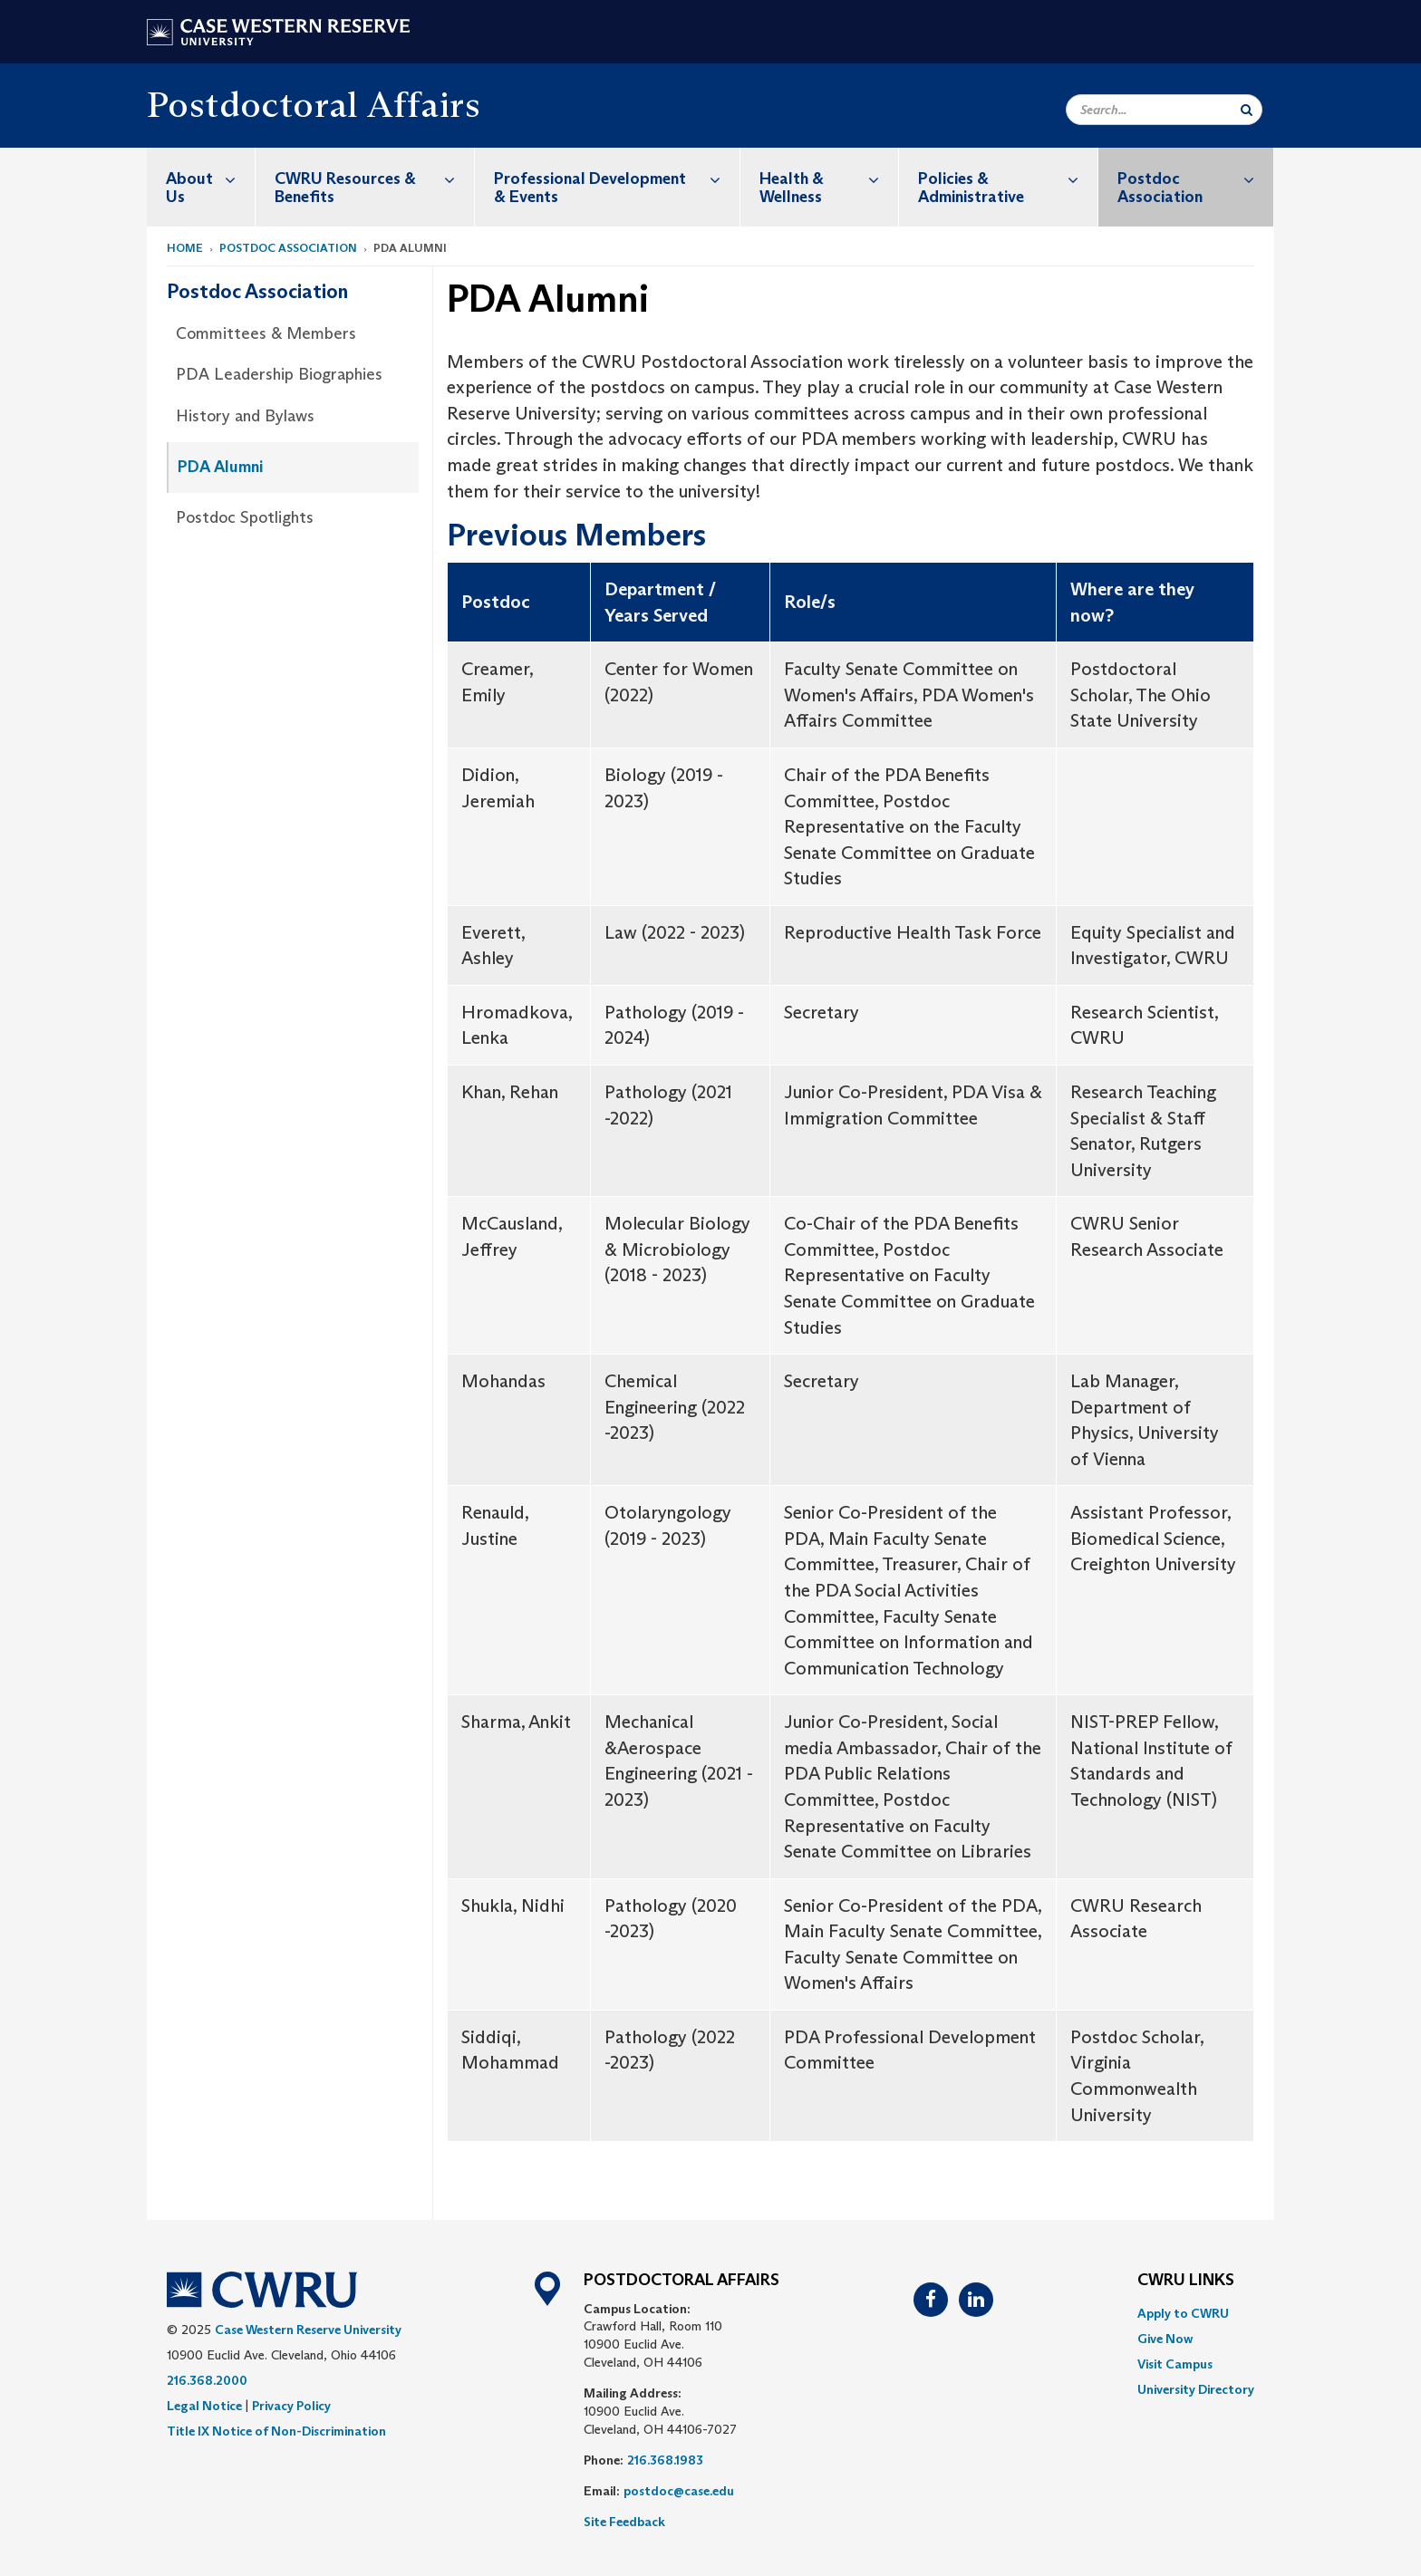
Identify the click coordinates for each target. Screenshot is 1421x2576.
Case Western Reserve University (308, 2329)
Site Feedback (624, 2521)
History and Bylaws (245, 416)
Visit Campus (1175, 2364)
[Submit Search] (1246, 109)
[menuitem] (201, 187)
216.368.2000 (207, 2380)
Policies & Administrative (1007, 178)
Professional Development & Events (617, 178)
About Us (210, 178)
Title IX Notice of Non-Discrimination (276, 2431)
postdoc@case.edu (679, 2491)
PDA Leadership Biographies (279, 374)
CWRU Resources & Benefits (374, 178)
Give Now (1165, 2338)
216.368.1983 (665, 2460)
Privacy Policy (291, 2406)
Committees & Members (266, 333)
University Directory (1195, 2389)
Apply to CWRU (1183, 2313)
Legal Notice (204, 2406)
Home (185, 248)
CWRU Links (1185, 2281)
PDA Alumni (220, 467)
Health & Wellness (828, 178)
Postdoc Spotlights (245, 517)
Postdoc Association (1195, 178)
